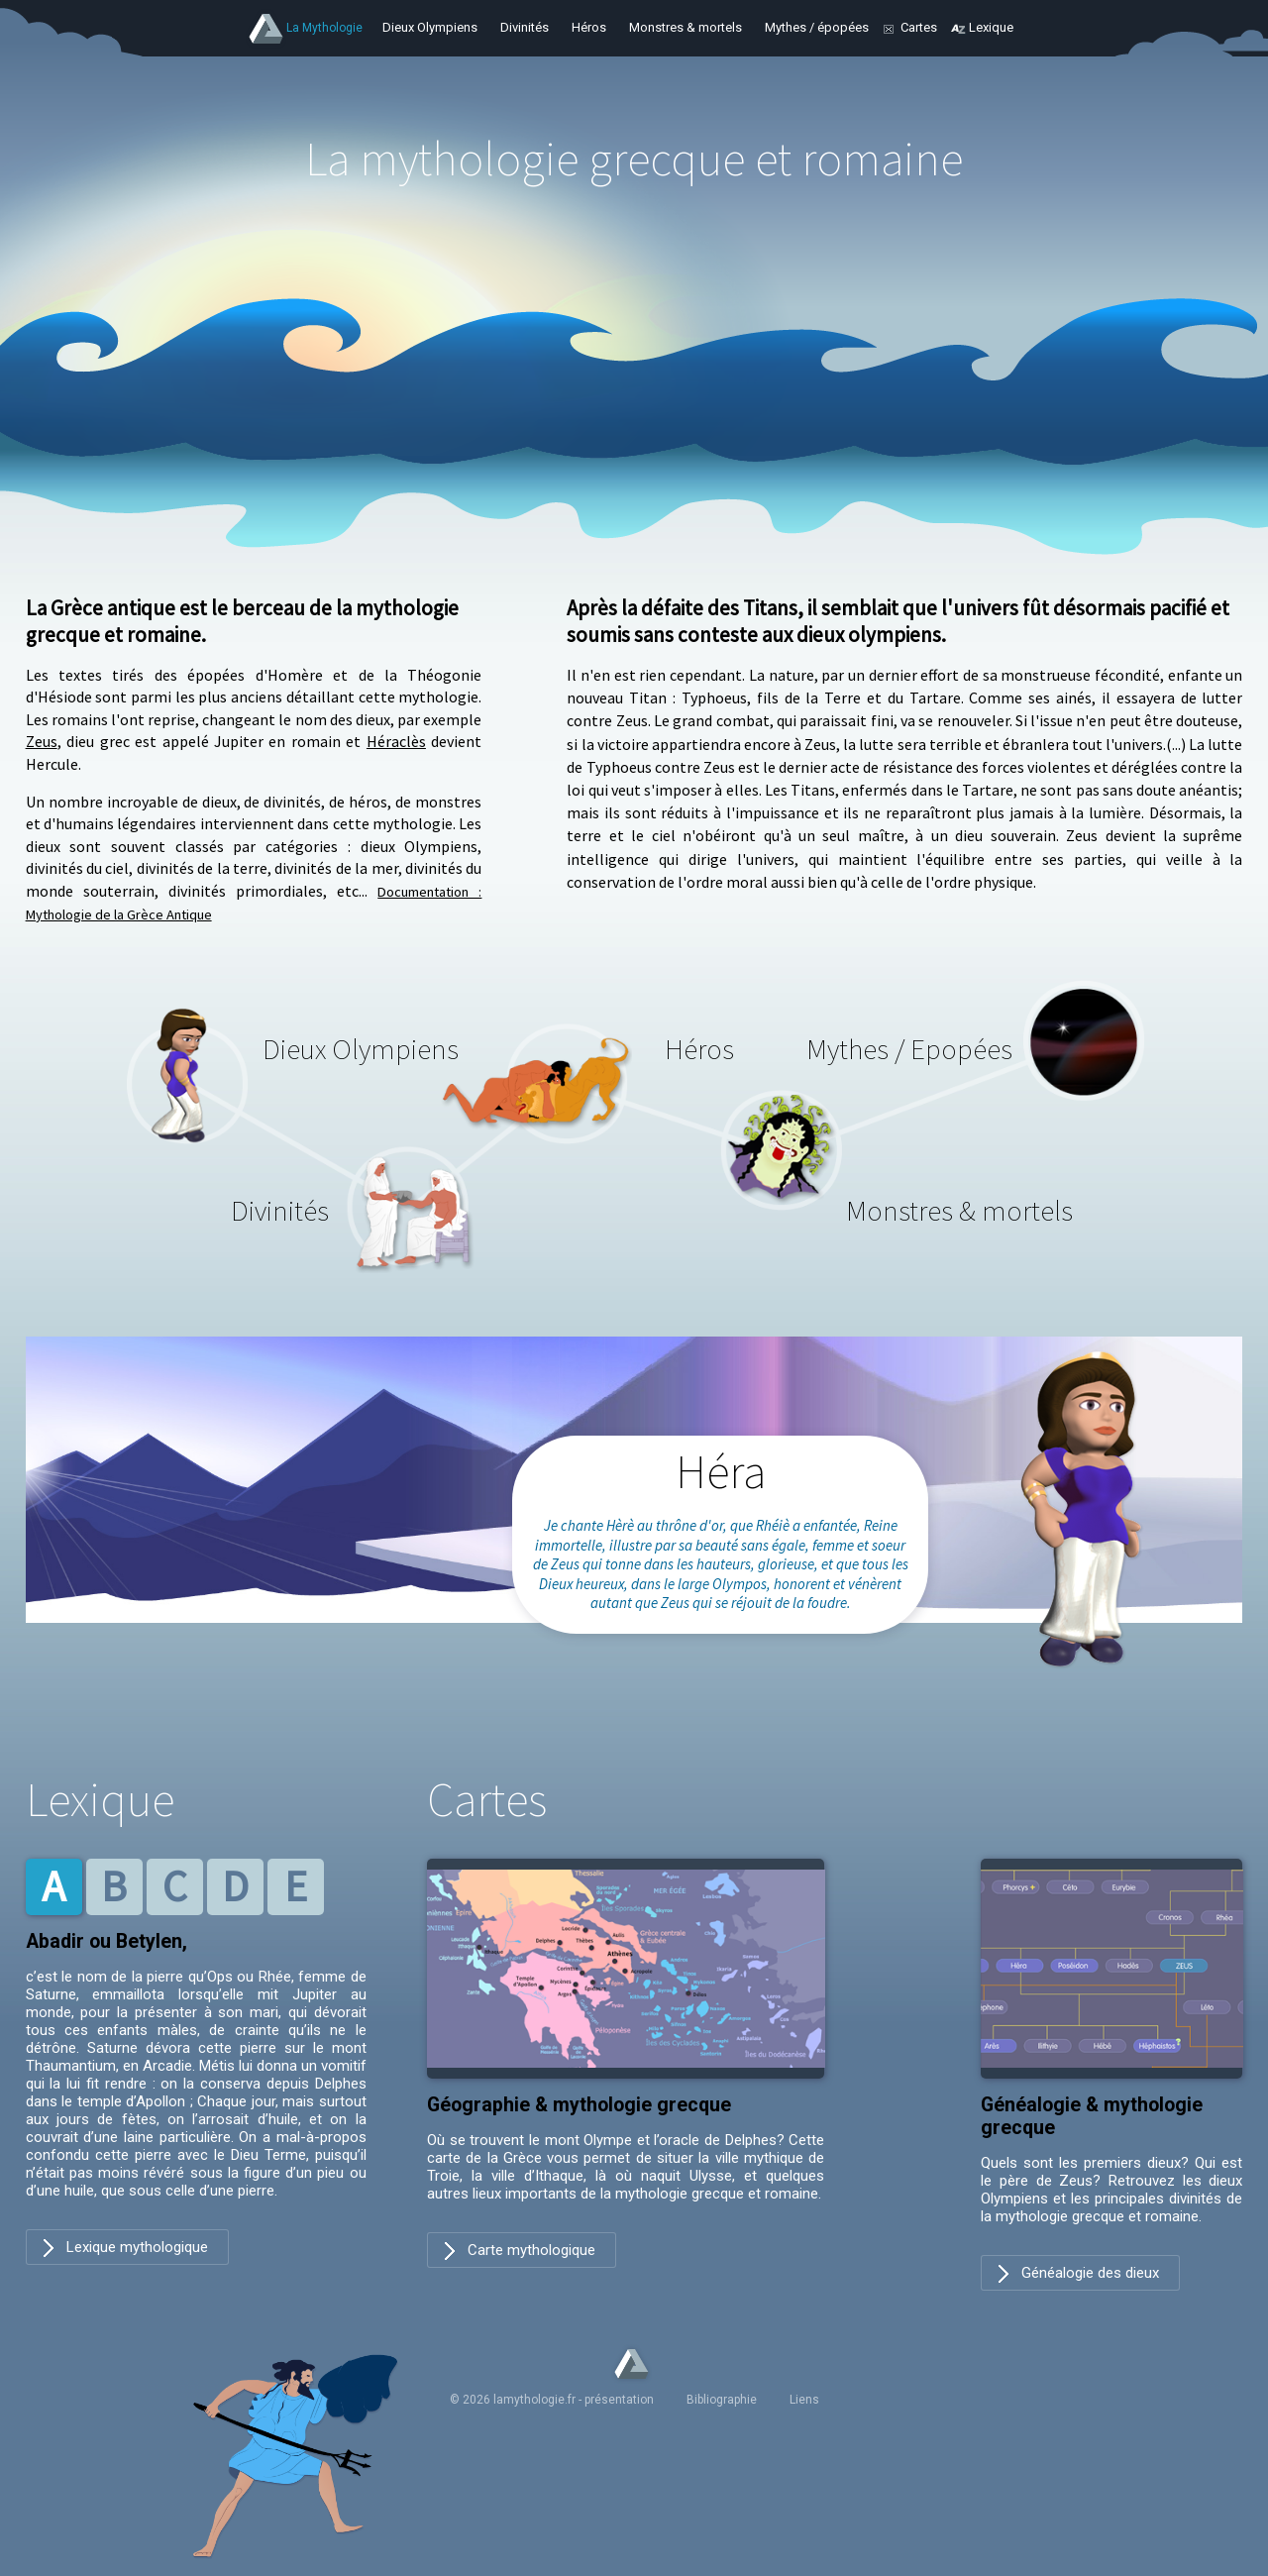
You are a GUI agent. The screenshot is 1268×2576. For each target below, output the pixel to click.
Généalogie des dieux (1090, 2273)
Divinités (524, 27)
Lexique (991, 27)
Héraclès (396, 741)
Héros (589, 27)
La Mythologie (324, 28)
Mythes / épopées (817, 27)
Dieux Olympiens (429, 27)
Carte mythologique (531, 2250)
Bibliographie (722, 2400)
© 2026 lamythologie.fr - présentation (552, 2400)
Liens (804, 2400)
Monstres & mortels (685, 27)
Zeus (41, 741)
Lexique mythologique (137, 2247)
